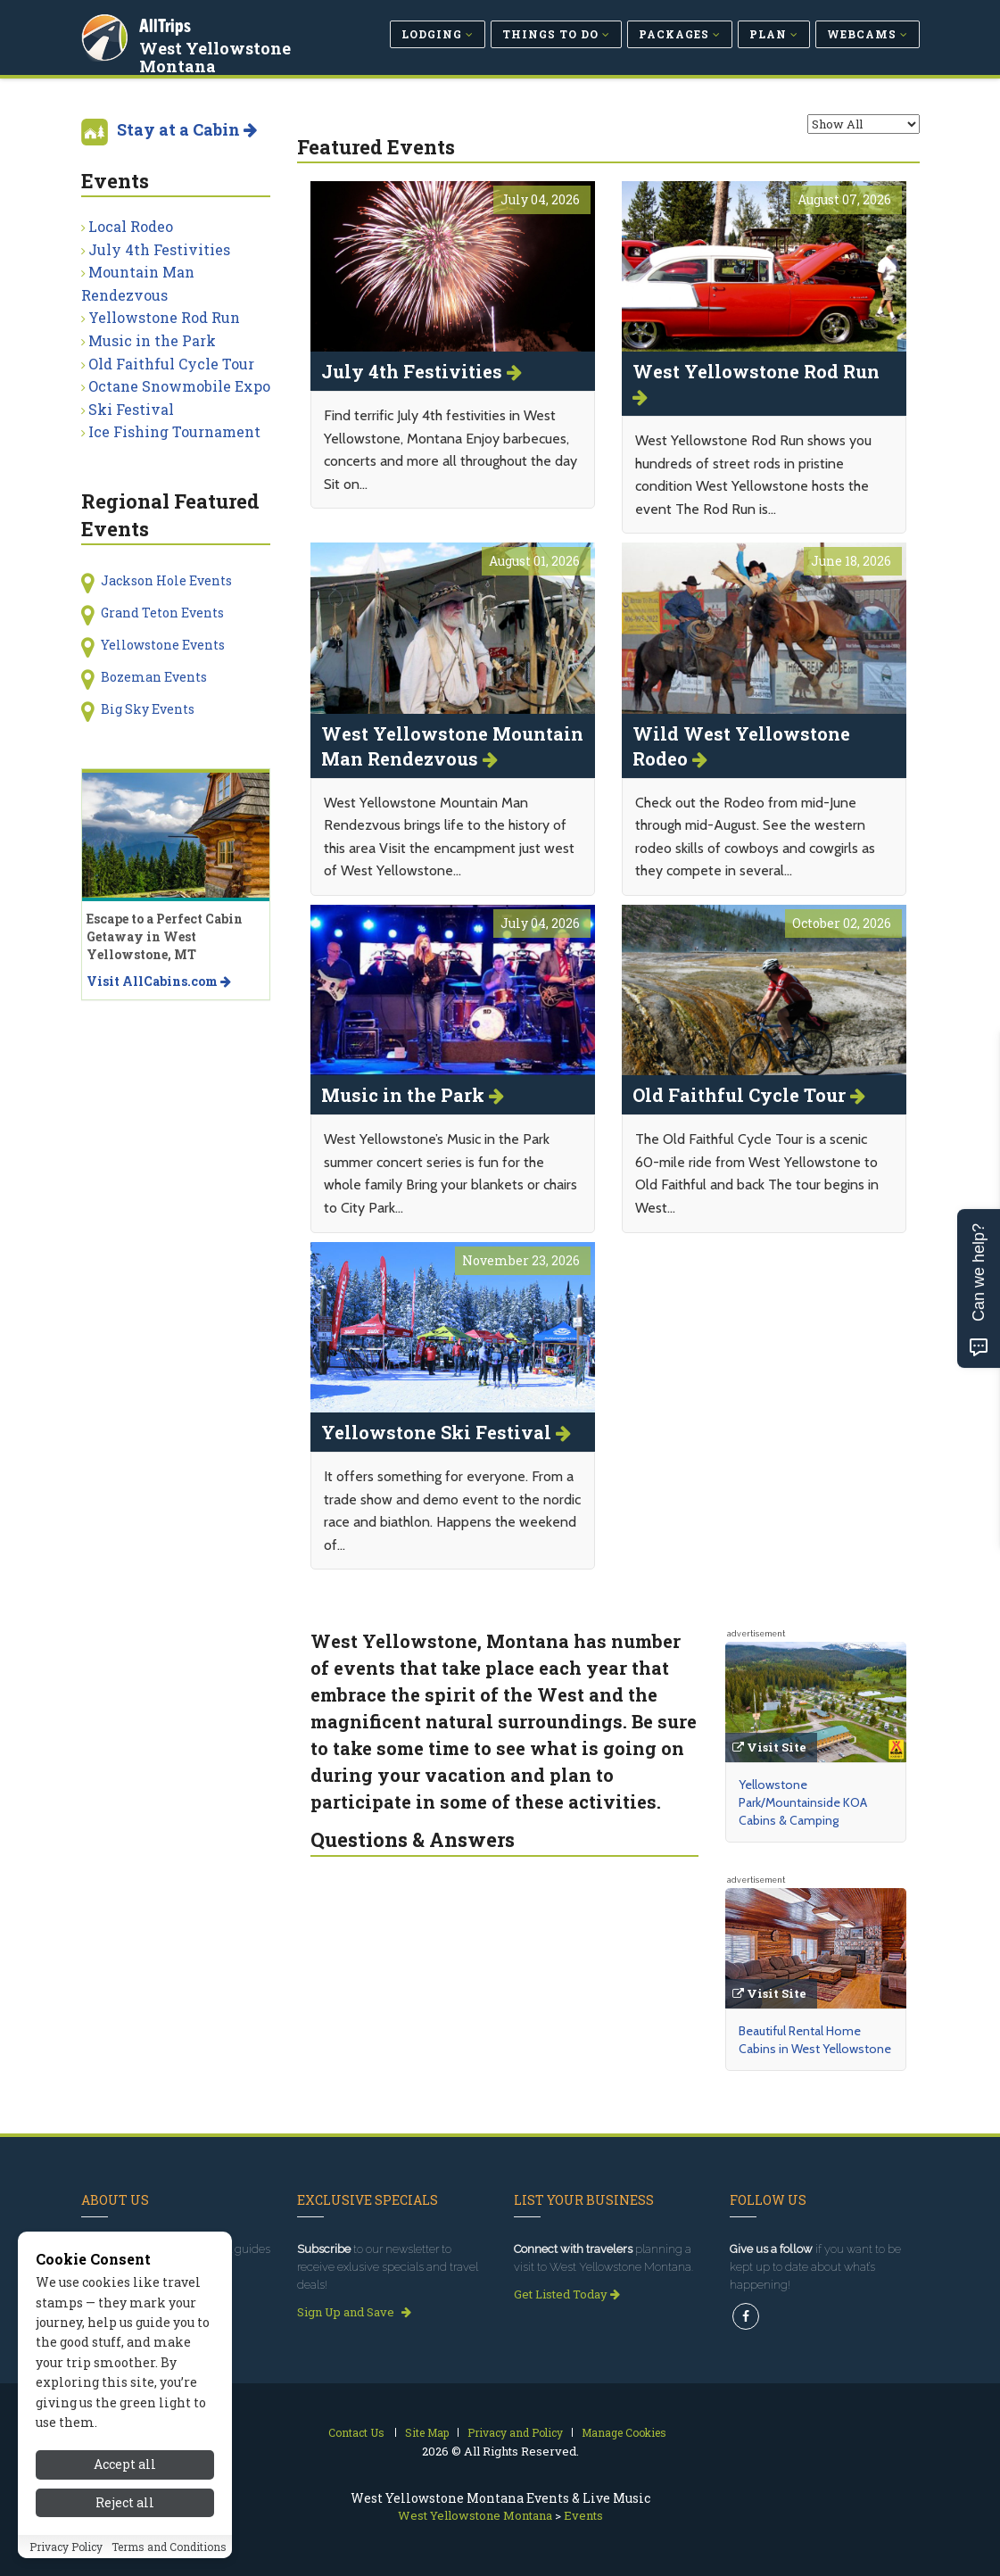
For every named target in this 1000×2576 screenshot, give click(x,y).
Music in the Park (152, 340)
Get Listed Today (567, 2294)
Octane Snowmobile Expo (179, 386)
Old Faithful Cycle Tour (171, 363)
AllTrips (166, 25)
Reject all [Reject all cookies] (124, 2502)
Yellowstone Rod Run (164, 317)
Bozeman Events (154, 676)
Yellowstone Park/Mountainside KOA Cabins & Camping (803, 1802)
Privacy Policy (66, 2546)
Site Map (427, 2432)
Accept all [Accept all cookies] (125, 2464)
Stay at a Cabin (187, 129)
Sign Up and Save (354, 2312)
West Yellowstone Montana (216, 57)
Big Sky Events (147, 708)
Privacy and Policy (515, 2432)
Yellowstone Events (163, 644)
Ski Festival (131, 409)
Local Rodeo (130, 226)
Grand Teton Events (162, 612)
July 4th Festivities (159, 249)
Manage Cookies (624, 2432)
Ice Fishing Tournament (174, 431)
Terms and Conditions (169, 2546)
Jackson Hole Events (166, 580)
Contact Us (356, 2432)
